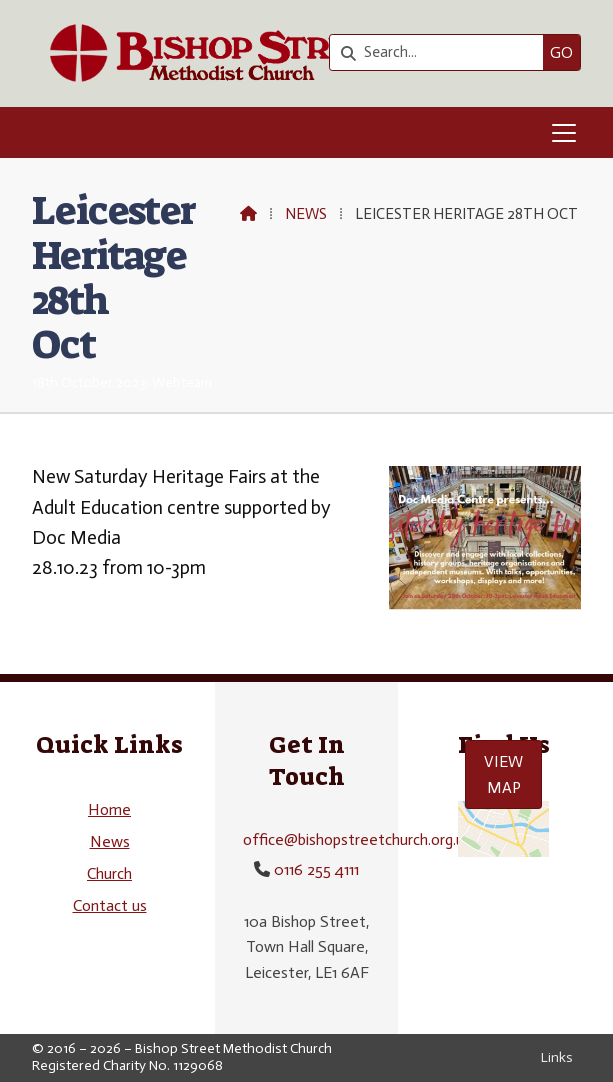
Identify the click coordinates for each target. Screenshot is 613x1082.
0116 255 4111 (316, 869)
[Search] (441, 52)
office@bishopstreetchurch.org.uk (357, 839)
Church (109, 873)
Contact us (110, 905)
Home (109, 809)
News (306, 214)
